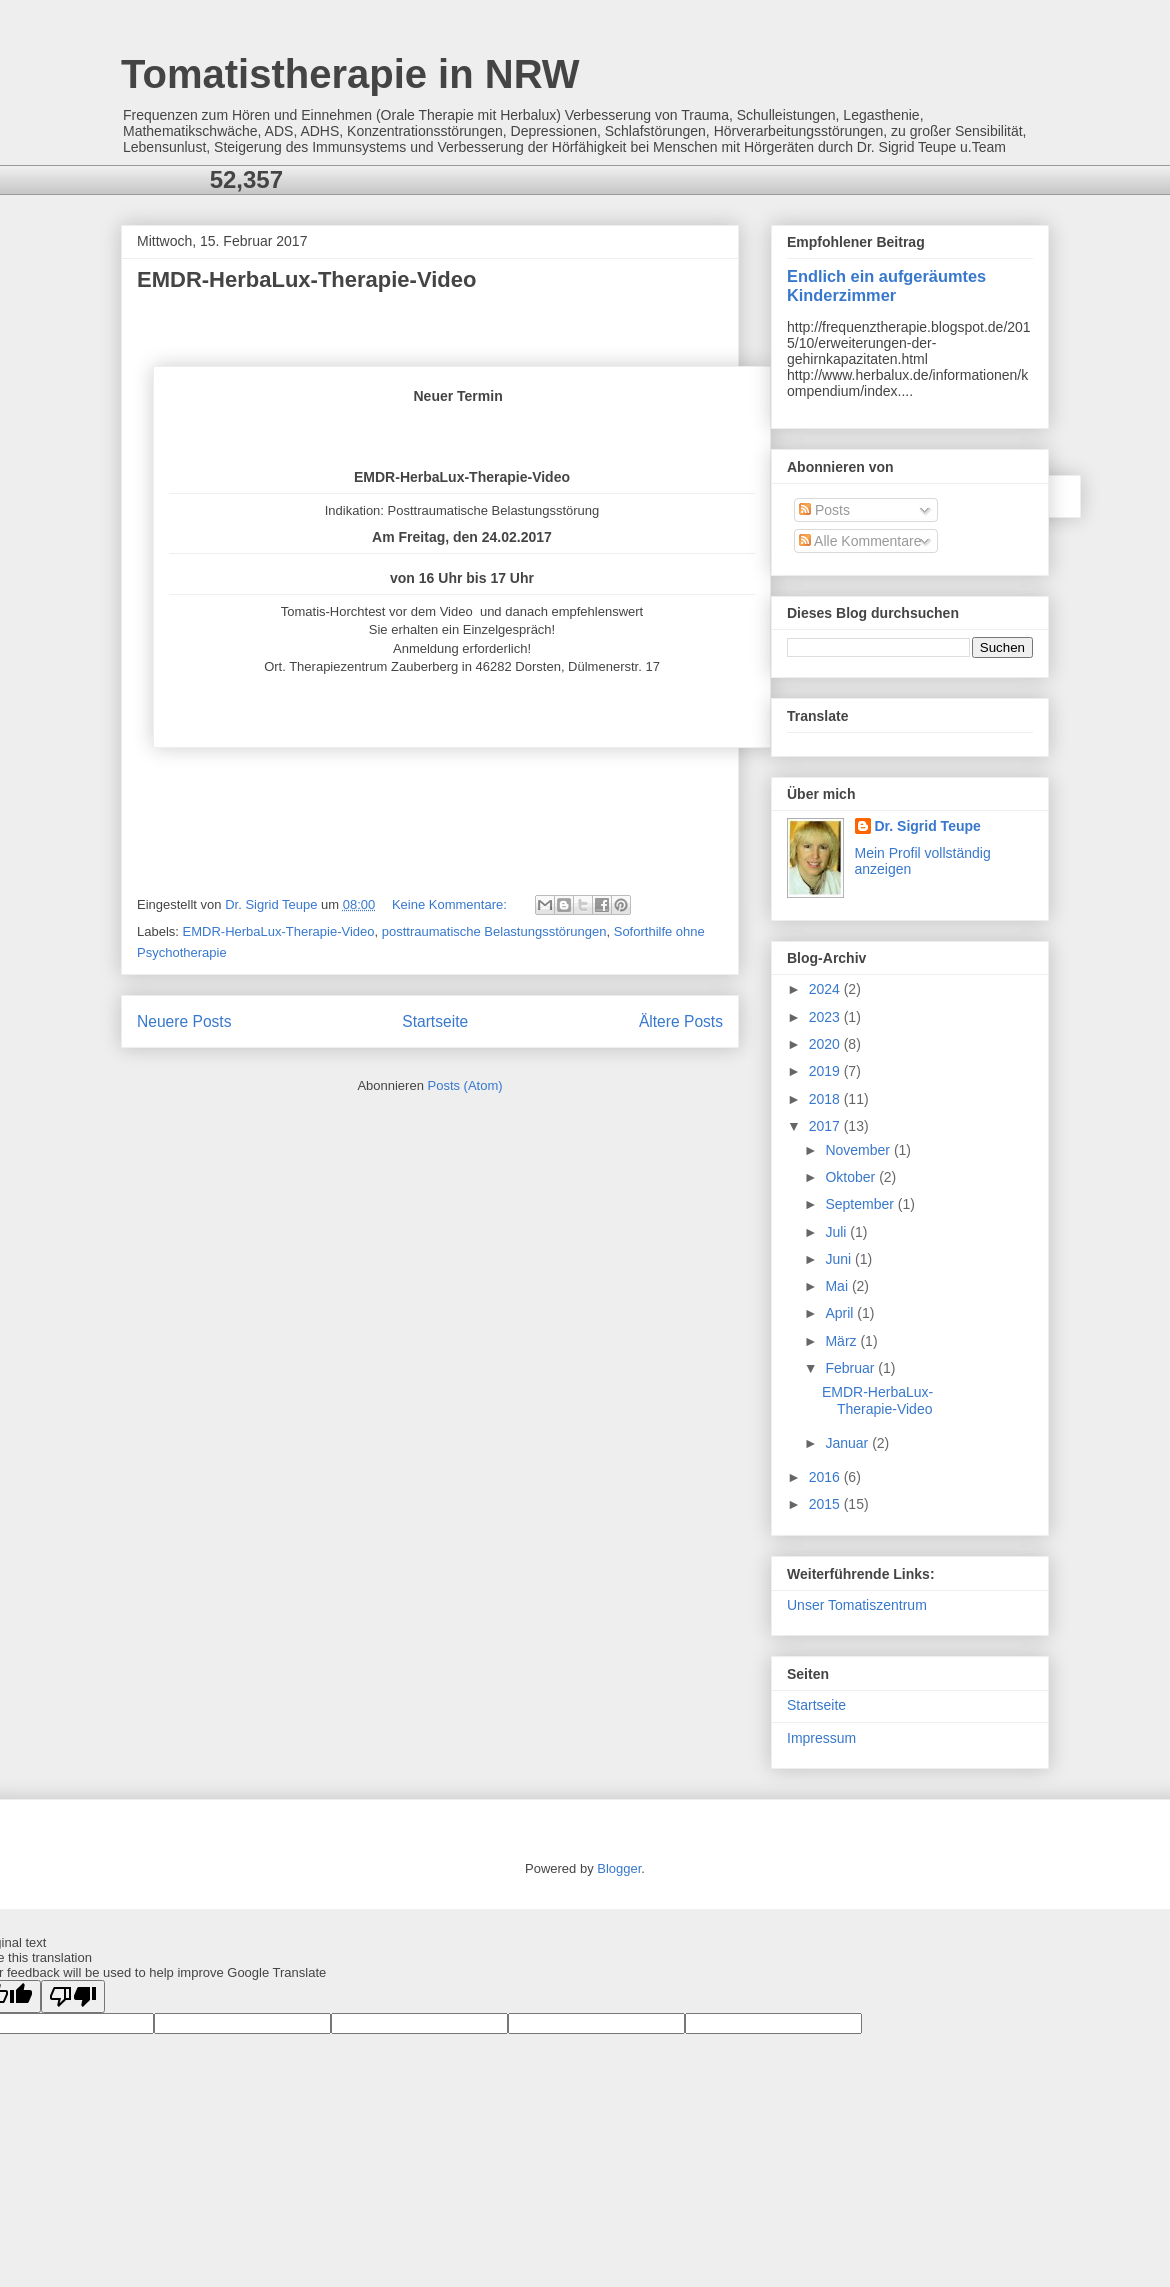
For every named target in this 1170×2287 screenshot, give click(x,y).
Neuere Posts (184, 1021)
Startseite (435, 1021)
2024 (826, 989)
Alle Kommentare (860, 541)
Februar (851, 1368)
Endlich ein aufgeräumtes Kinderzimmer (886, 285)
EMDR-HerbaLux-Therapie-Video (306, 279)
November (859, 1150)
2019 (826, 1071)
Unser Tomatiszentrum (857, 1605)
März (842, 1341)
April (841, 1313)
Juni (840, 1259)
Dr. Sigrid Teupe (928, 826)
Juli (837, 1232)
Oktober (852, 1177)
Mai (838, 1286)
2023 (826, 1017)
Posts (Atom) (465, 1085)
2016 (826, 1477)
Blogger (619, 1868)
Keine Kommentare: (451, 904)
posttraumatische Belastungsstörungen (494, 931)
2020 (826, 1044)
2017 (826, 1126)
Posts (824, 510)
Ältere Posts (681, 1021)
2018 (826, 1099)
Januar (848, 1443)
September (861, 1204)
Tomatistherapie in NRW (350, 74)
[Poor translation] (73, 1996)
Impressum (821, 1738)
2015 (826, 1504)
